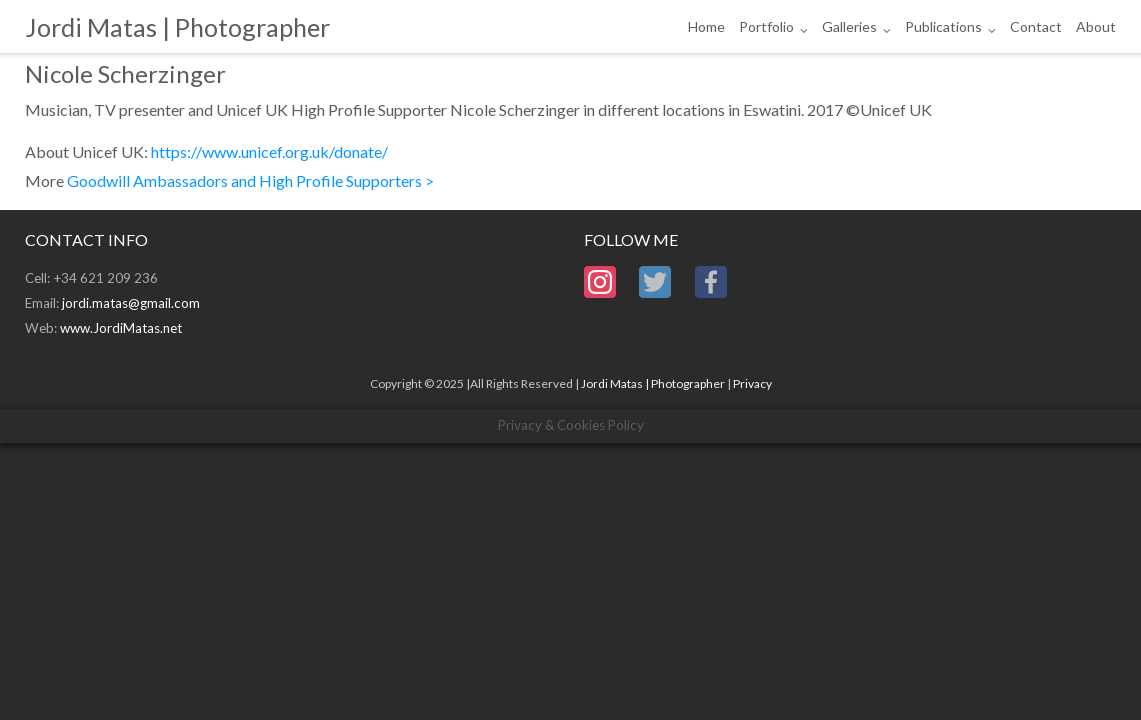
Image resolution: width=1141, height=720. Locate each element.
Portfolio (766, 26)
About (1096, 26)
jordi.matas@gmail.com (131, 303)
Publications (943, 26)
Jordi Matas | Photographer (653, 383)
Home (706, 26)
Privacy (752, 383)
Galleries (849, 26)
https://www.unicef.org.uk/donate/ (269, 151)
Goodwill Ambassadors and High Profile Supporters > (250, 180)
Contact (1036, 26)
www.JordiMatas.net (121, 328)
